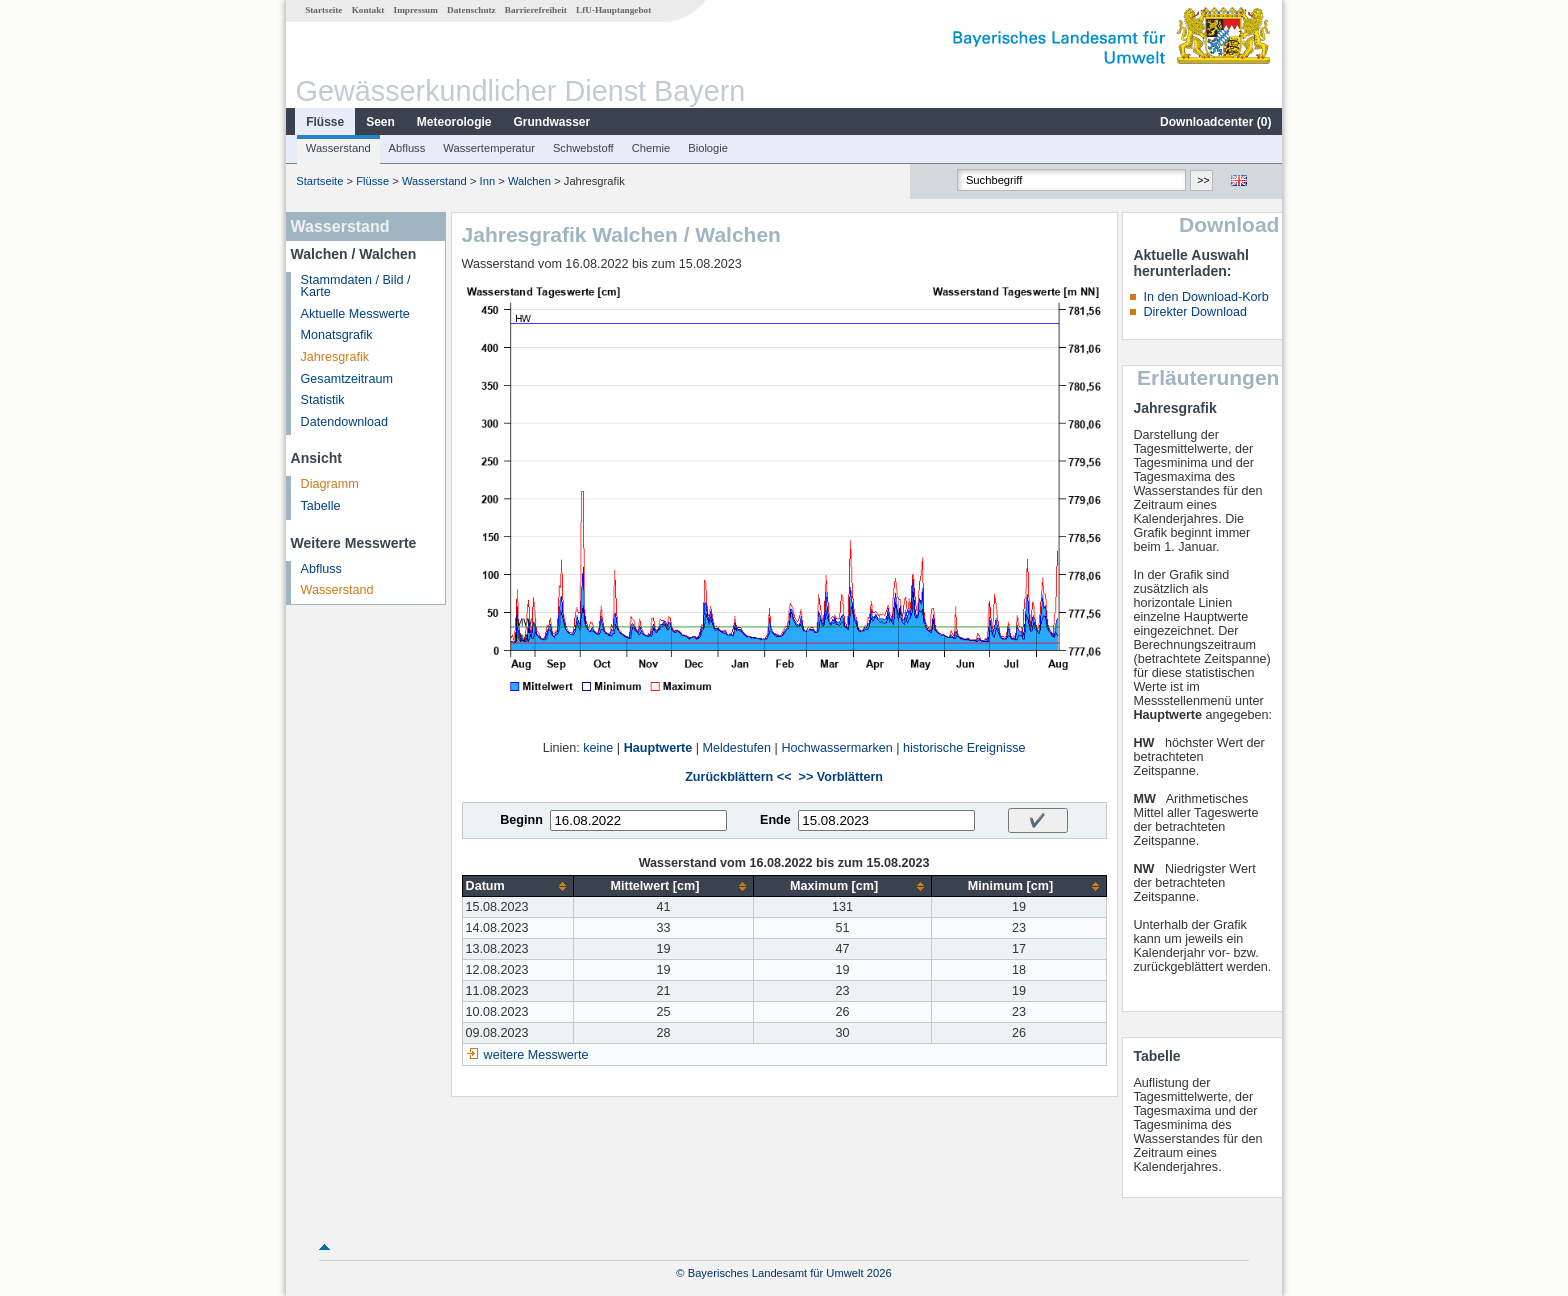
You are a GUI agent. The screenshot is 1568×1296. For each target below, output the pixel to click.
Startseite (323, 10)
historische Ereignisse (964, 748)
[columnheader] (518, 886)
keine (598, 748)
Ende (775, 820)
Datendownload (345, 422)
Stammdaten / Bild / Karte (356, 286)
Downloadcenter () (1215, 122)
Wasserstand (338, 148)
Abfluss (407, 148)
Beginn (521, 820)
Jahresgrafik (335, 357)
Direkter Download (1195, 312)
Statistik (323, 400)
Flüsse (325, 122)
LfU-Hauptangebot (613, 10)
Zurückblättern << (738, 777)
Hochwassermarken (836, 748)
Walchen (529, 181)
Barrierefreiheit (536, 10)
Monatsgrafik (337, 335)
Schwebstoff (583, 148)
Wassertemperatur (489, 148)
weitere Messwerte (536, 1055)
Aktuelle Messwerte (355, 314)
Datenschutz (471, 10)
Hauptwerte (658, 748)
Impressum (416, 10)
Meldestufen (737, 748)
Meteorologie (454, 122)
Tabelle (321, 506)
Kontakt (368, 10)
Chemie (651, 148)
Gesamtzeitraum (347, 379)
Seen (380, 122)
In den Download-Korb (1205, 297)
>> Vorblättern (841, 777)
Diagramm (330, 484)
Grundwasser (552, 122)
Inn (488, 181)
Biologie (708, 148)
